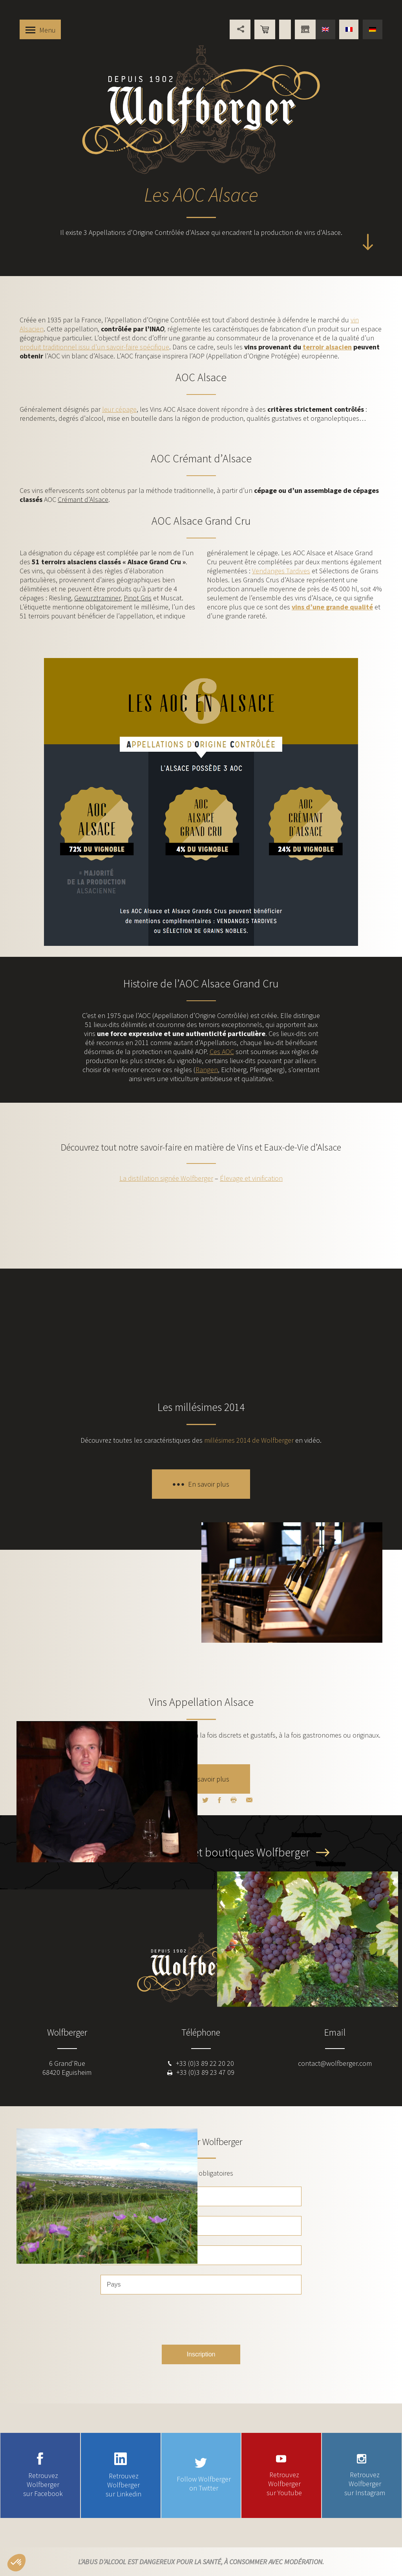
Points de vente (285, 29)
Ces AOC (222, 1051)
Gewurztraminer (97, 597)
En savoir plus (208, 1484)
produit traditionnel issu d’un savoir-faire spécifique (94, 346)
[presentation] (201, 2319)
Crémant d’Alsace (83, 499)
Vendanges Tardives (281, 570)
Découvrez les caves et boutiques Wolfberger (203, 1852)
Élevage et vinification (251, 1178)
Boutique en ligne (264, 29)
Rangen (207, 1069)
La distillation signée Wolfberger (166, 1178)
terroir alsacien (327, 346)
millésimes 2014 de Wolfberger (249, 1440)
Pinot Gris (138, 597)
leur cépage (119, 409)
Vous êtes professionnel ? (305, 29)
